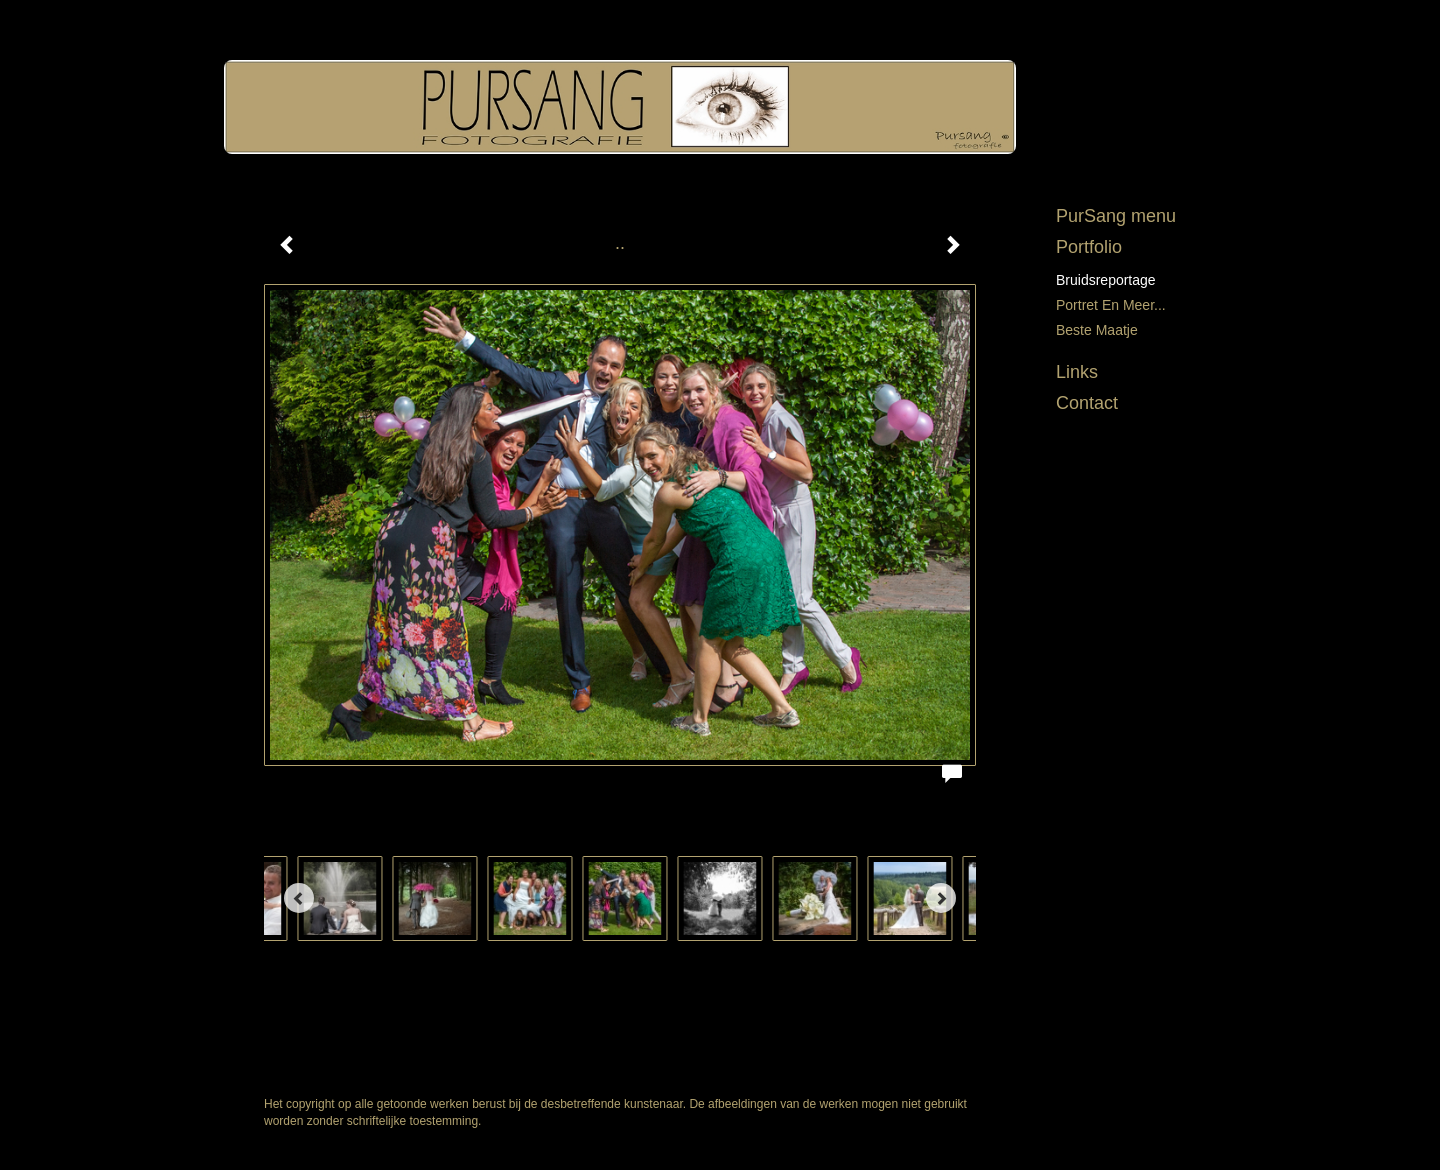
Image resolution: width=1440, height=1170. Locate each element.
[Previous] (299, 898)
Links (1077, 372)
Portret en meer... (1111, 305)
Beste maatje (1097, 330)
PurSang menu (1116, 216)
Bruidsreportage (1106, 280)
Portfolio (1089, 247)
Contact (1087, 403)
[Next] (941, 898)
